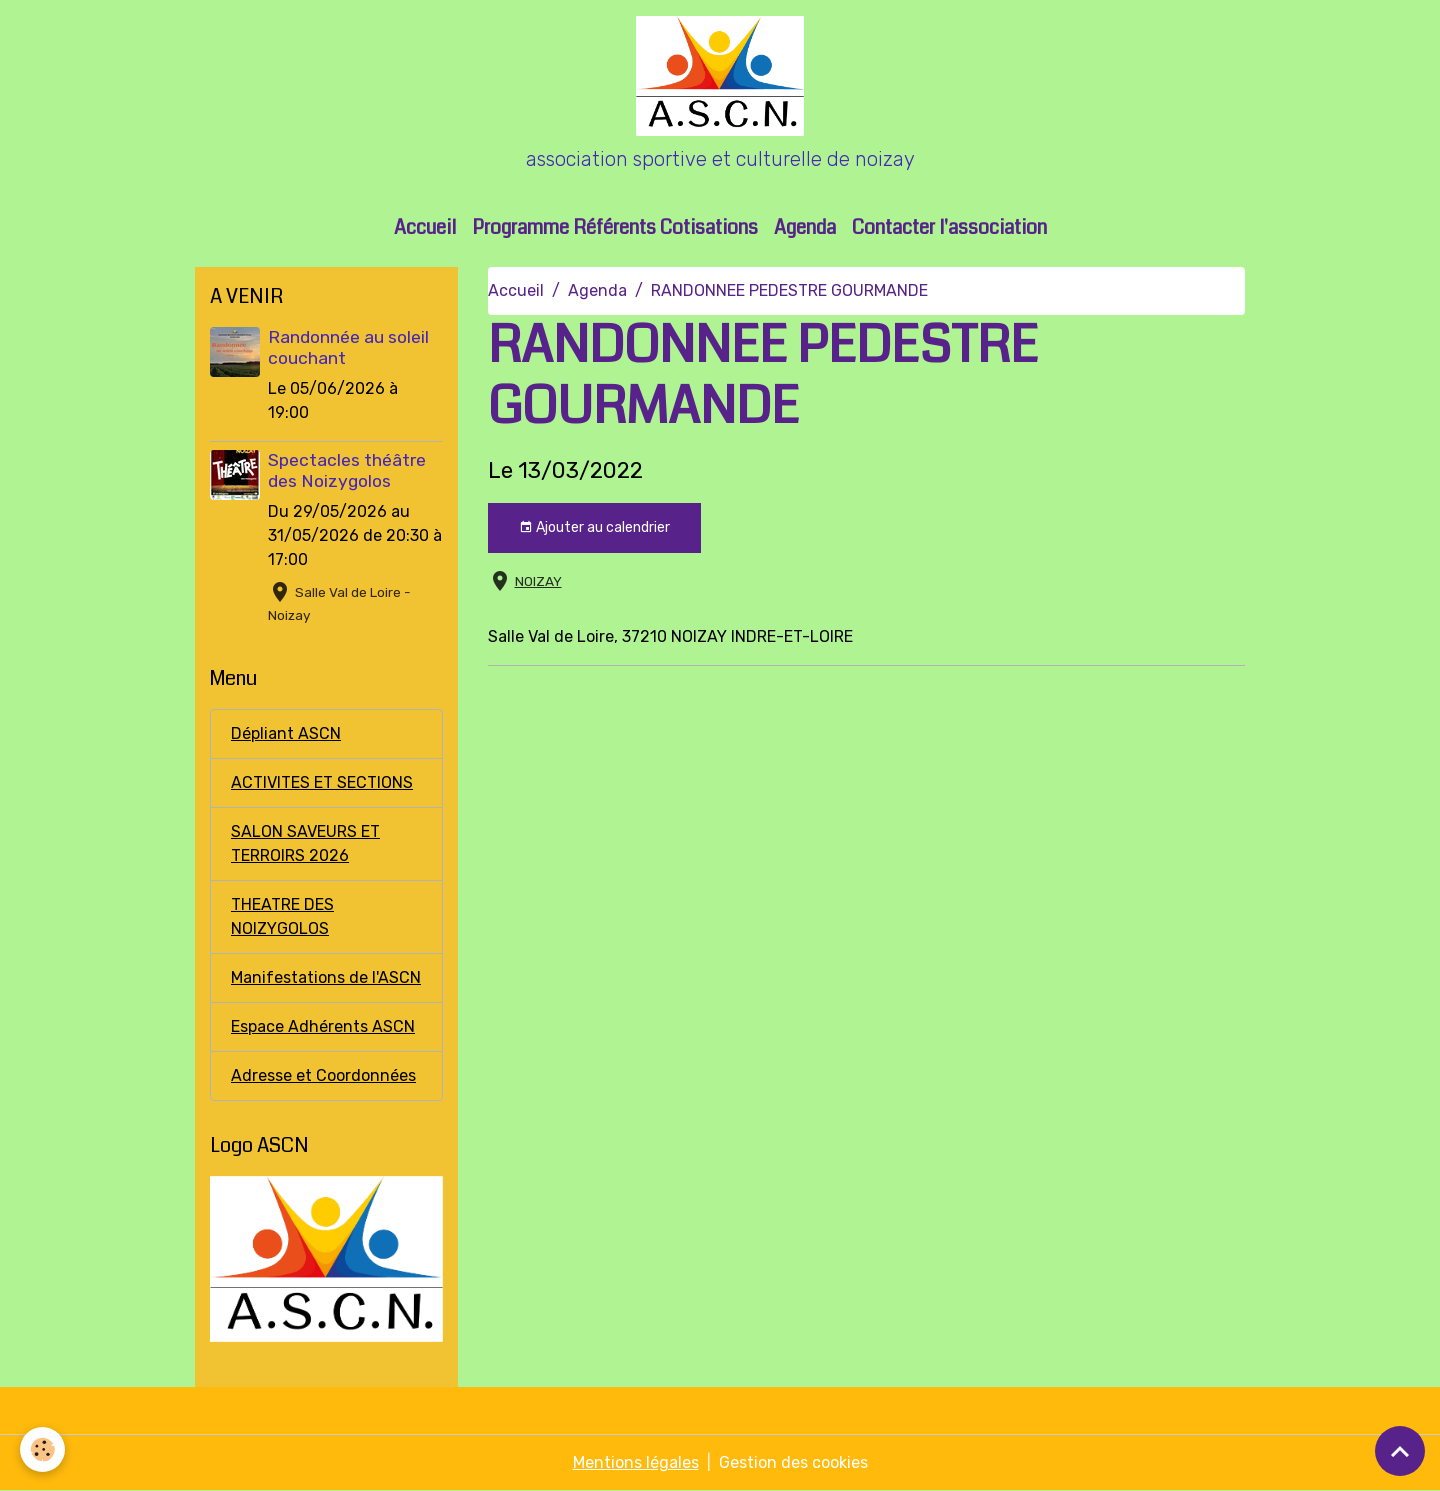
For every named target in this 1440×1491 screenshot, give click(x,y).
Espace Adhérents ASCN (323, 1026)
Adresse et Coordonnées (323, 1075)
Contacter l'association (949, 227)
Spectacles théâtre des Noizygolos (347, 470)
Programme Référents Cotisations (615, 227)
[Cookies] (42, 1449)
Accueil (425, 227)
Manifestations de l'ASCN (326, 977)
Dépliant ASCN (286, 733)
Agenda (805, 227)
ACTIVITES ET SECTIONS (322, 782)
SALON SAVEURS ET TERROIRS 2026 (305, 843)
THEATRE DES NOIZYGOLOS (282, 916)
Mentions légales (636, 1462)
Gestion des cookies (793, 1462)
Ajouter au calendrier (594, 528)
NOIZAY (538, 581)
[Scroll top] (1400, 1451)
